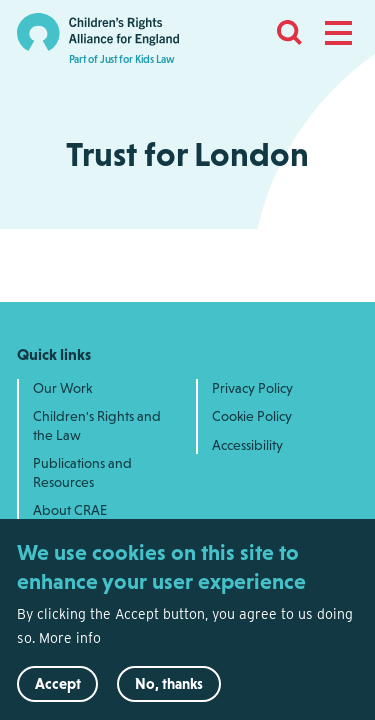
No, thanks (169, 693)
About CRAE (70, 510)
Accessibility (247, 445)
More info (70, 648)
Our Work (62, 388)
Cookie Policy (252, 416)
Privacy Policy (252, 388)
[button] (338, 33)
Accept (58, 693)
